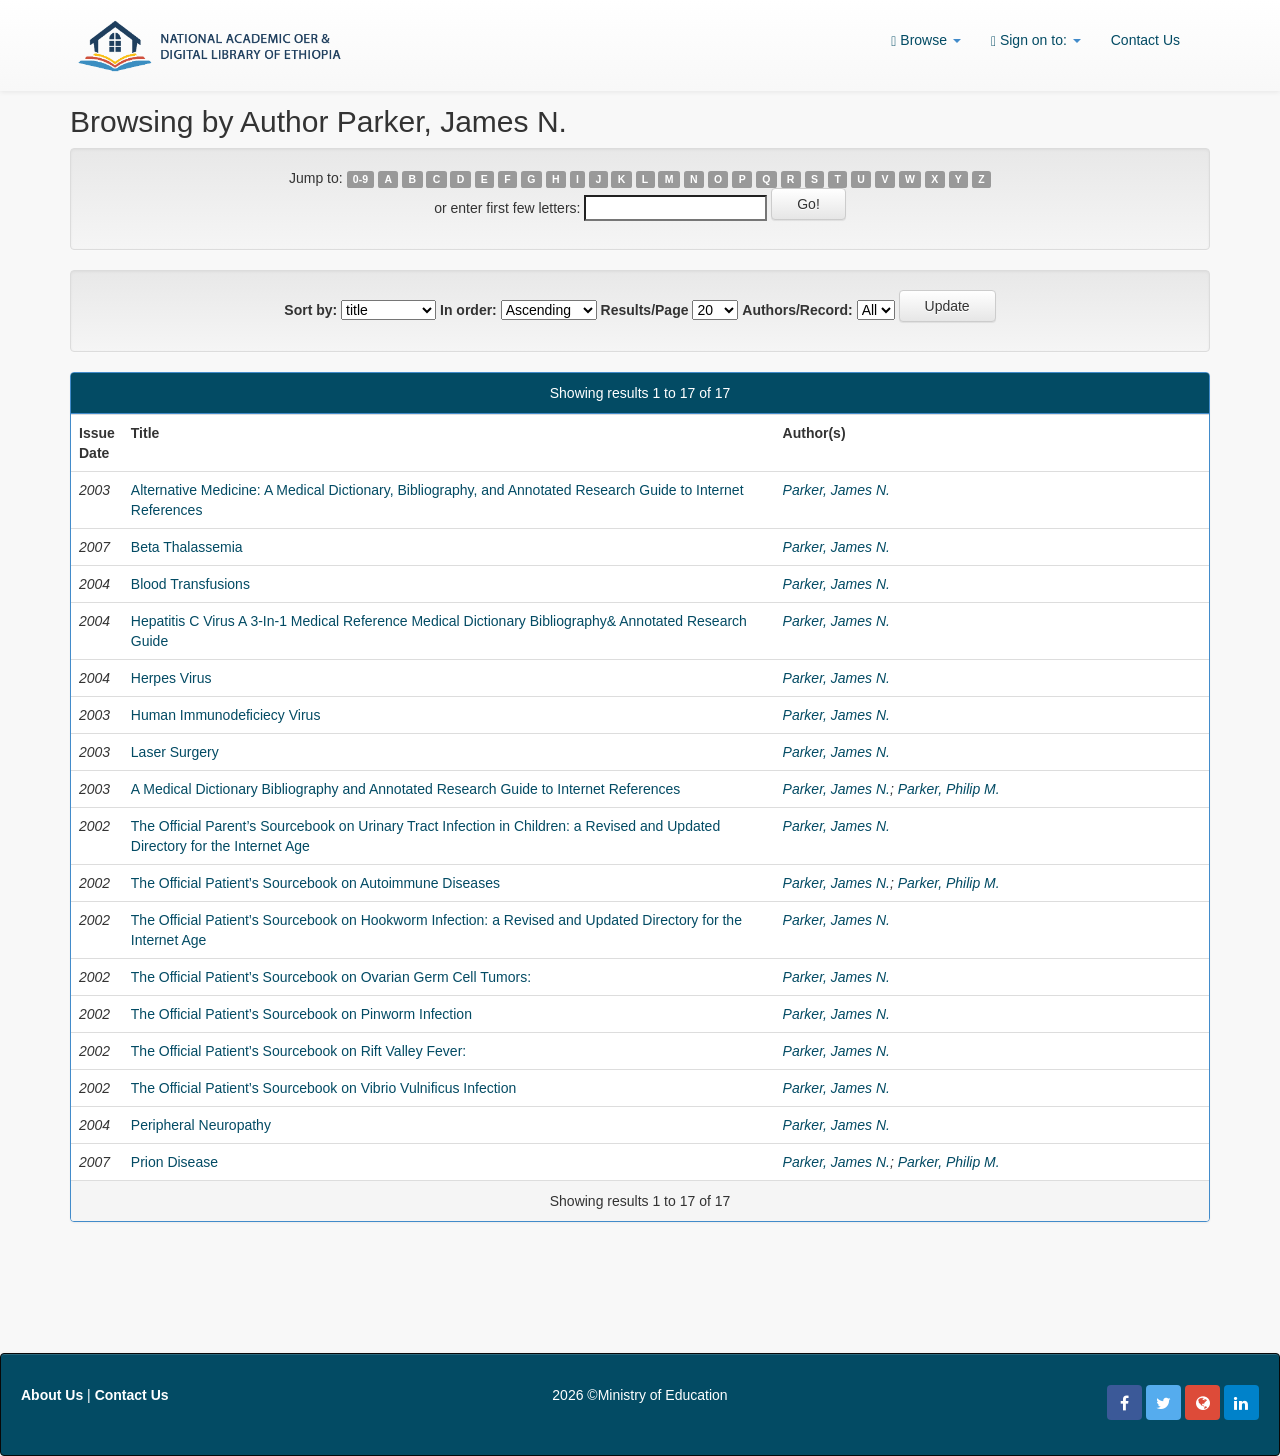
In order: (468, 310)
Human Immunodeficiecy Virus (226, 715)
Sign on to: (1036, 40)
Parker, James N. (836, 490)
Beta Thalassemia (187, 547)
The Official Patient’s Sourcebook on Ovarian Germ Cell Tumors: (331, 977)
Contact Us (1145, 40)
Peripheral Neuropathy (201, 1125)
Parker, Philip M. (949, 789)
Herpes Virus (171, 678)
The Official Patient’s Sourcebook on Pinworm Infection (301, 1014)
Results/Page (645, 310)
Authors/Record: (797, 310)
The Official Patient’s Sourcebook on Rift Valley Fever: (298, 1051)
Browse (926, 40)
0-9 (360, 179)
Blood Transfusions (190, 584)
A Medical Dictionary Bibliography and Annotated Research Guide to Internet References (405, 789)
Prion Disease (174, 1162)
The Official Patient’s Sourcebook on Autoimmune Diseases (315, 883)
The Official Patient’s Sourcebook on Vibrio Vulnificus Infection (323, 1088)
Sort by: (310, 310)
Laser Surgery (175, 752)
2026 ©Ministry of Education (639, 1395)
